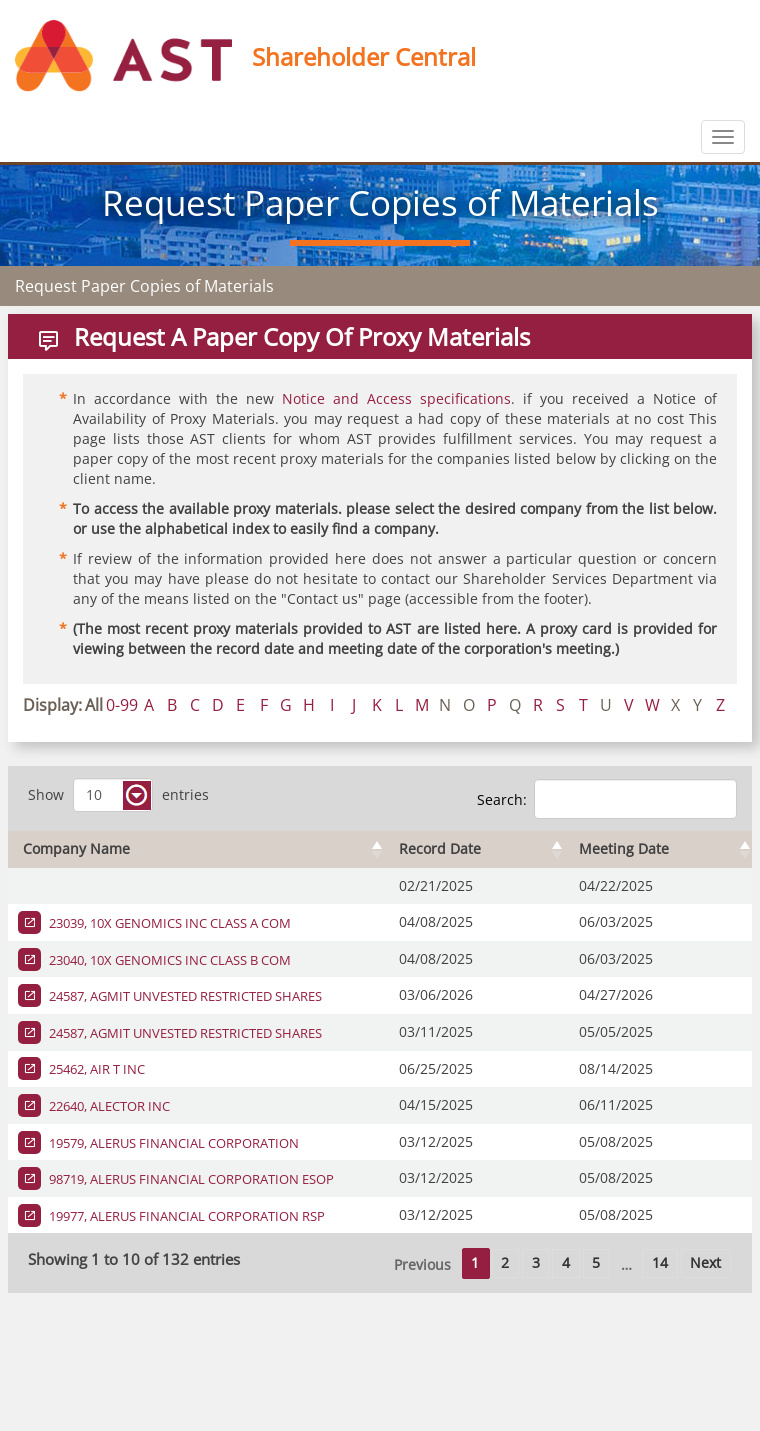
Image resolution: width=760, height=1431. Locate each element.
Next (705, 1262)
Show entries (118, 795)
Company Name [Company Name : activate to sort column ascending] (76, 848)
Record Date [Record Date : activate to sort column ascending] (440, 848)
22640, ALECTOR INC (108, 1106)
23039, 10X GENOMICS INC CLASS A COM (168, 923)
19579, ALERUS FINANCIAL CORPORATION (172, 1143)
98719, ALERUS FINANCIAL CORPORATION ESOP (190, 1179)
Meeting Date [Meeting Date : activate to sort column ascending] (624, 848)
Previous (422, 1264)
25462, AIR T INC (95, 1069)
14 (660, 1262)
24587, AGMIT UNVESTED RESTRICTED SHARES (184, 996)
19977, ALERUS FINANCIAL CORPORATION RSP (185, 1216)
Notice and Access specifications (396, 398)
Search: (607, 799)
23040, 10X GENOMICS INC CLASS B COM (168, 960)
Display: (52, 705)
